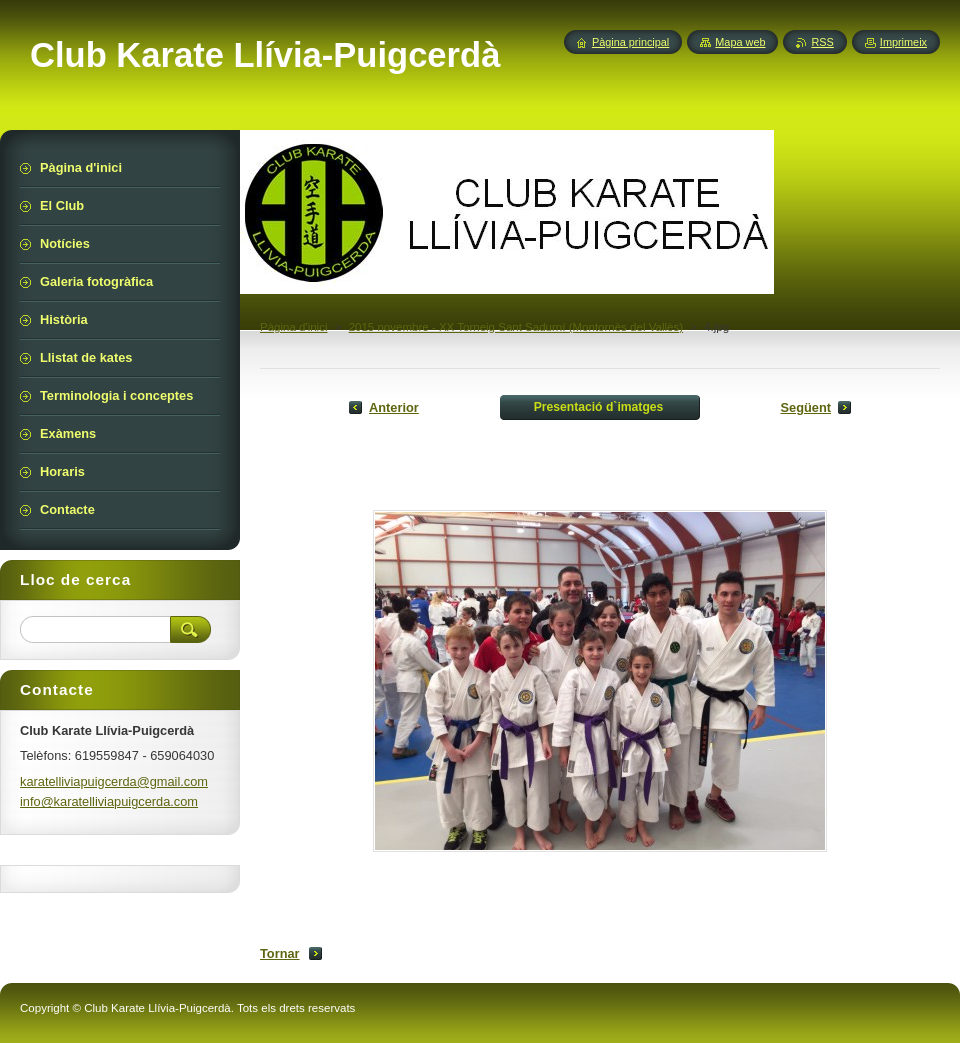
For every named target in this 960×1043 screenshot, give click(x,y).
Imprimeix (903, 42)
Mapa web (740, 42)
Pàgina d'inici (294, 327)
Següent (806, 407)
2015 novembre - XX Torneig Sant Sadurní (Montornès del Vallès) (516, 327)
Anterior (394, 407)
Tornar (280, 953)
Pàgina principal (630, 42)
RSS (822, 42)
